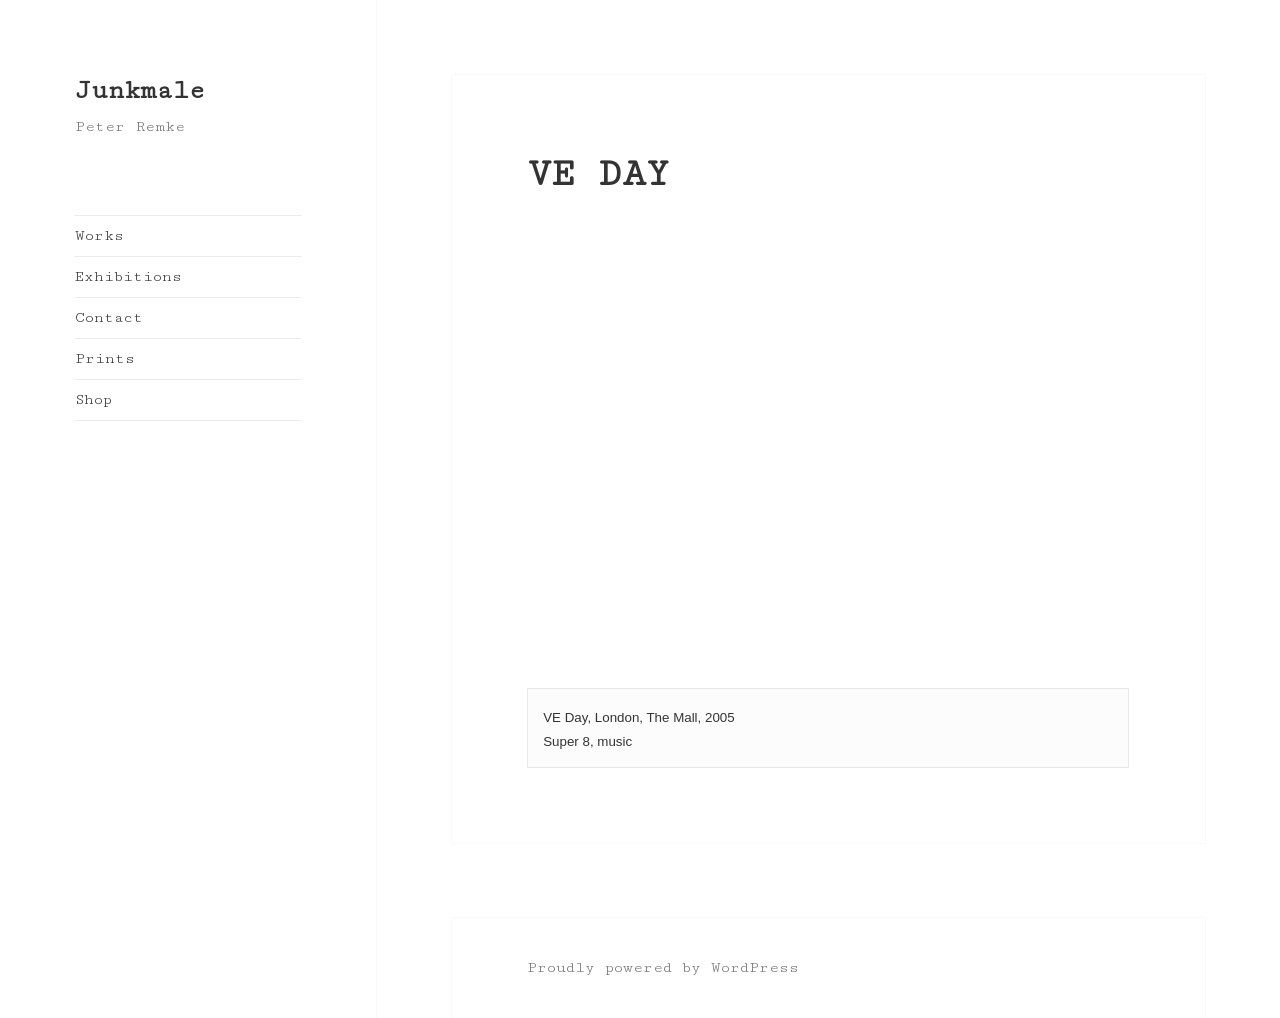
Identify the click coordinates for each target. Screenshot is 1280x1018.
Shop (93, 399)
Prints (105, 358)
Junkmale (140, 90)
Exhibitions (128, 276)
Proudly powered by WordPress (663, 967)
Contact (109, 317)
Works (99, 235)
